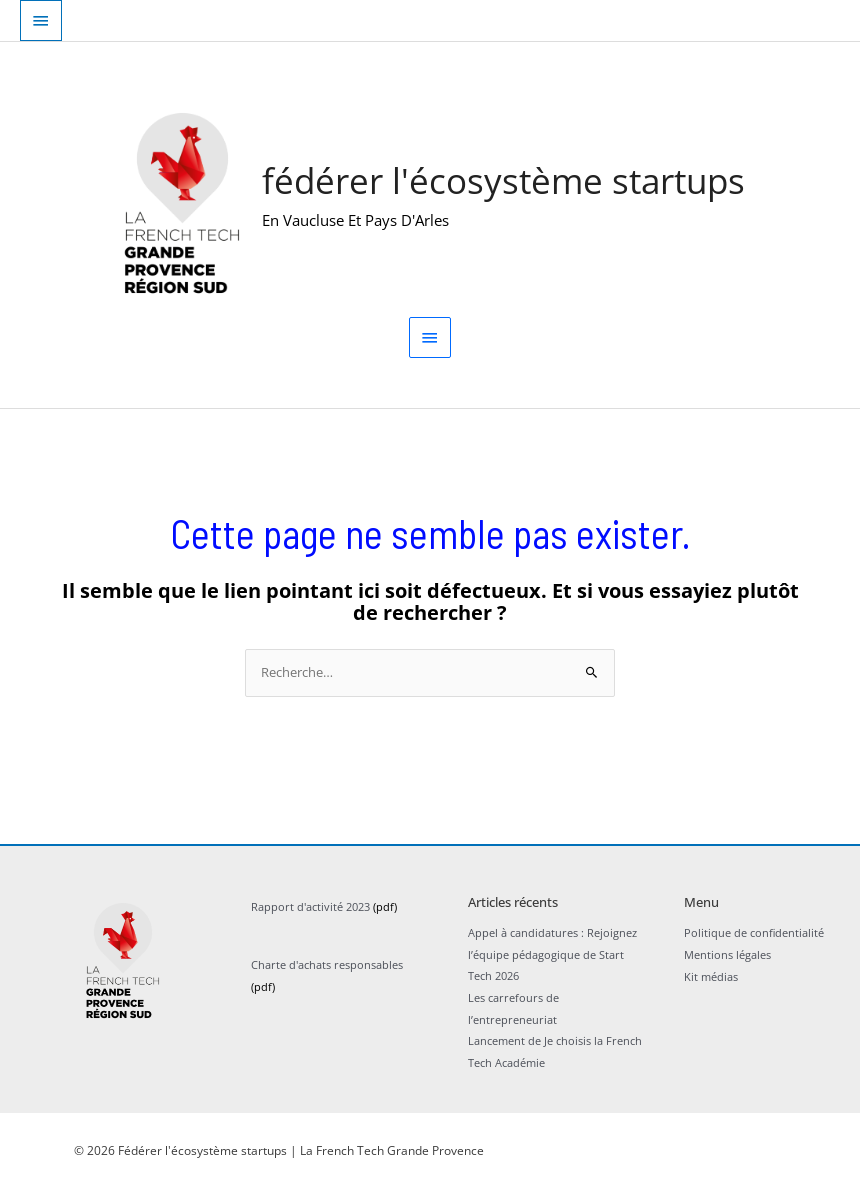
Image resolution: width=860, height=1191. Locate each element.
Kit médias (711, 977)
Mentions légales (727, 955)
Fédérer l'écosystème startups (504, 182)
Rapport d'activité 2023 (310, 908)
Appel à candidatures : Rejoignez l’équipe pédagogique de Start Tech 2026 (552, 956)
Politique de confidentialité (754, 934)
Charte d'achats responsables (327, 966)
